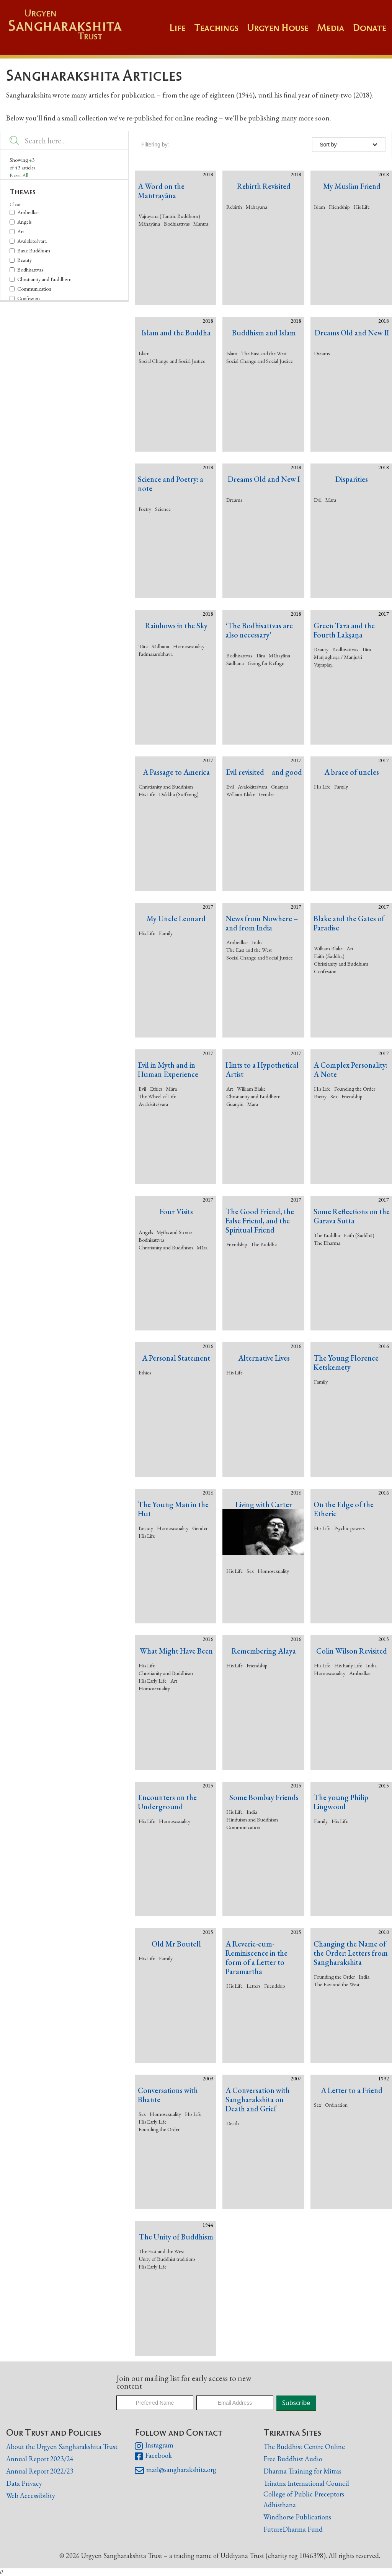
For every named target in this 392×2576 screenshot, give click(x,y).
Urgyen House (278, 28)
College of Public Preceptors (303, 2494)
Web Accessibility (30, 2495)
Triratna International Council (306, 2483)
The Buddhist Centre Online (304, 2446)
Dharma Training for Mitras (302, 2471)
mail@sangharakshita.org (175, 2470)
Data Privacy (24, 2483)
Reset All (19, 175)
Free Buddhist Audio (292, 2458)
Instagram (154, 2446)
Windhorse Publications (297, 2517)
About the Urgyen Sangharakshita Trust (62, 2446)
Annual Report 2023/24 (40, 2458)
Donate (369, 28)
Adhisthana (279, 2504)
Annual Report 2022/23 (40, 2471)
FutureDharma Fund (293, 2529)
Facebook (153, 2456)
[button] (220, 31)
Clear (15, 204)
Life (177, 28)
